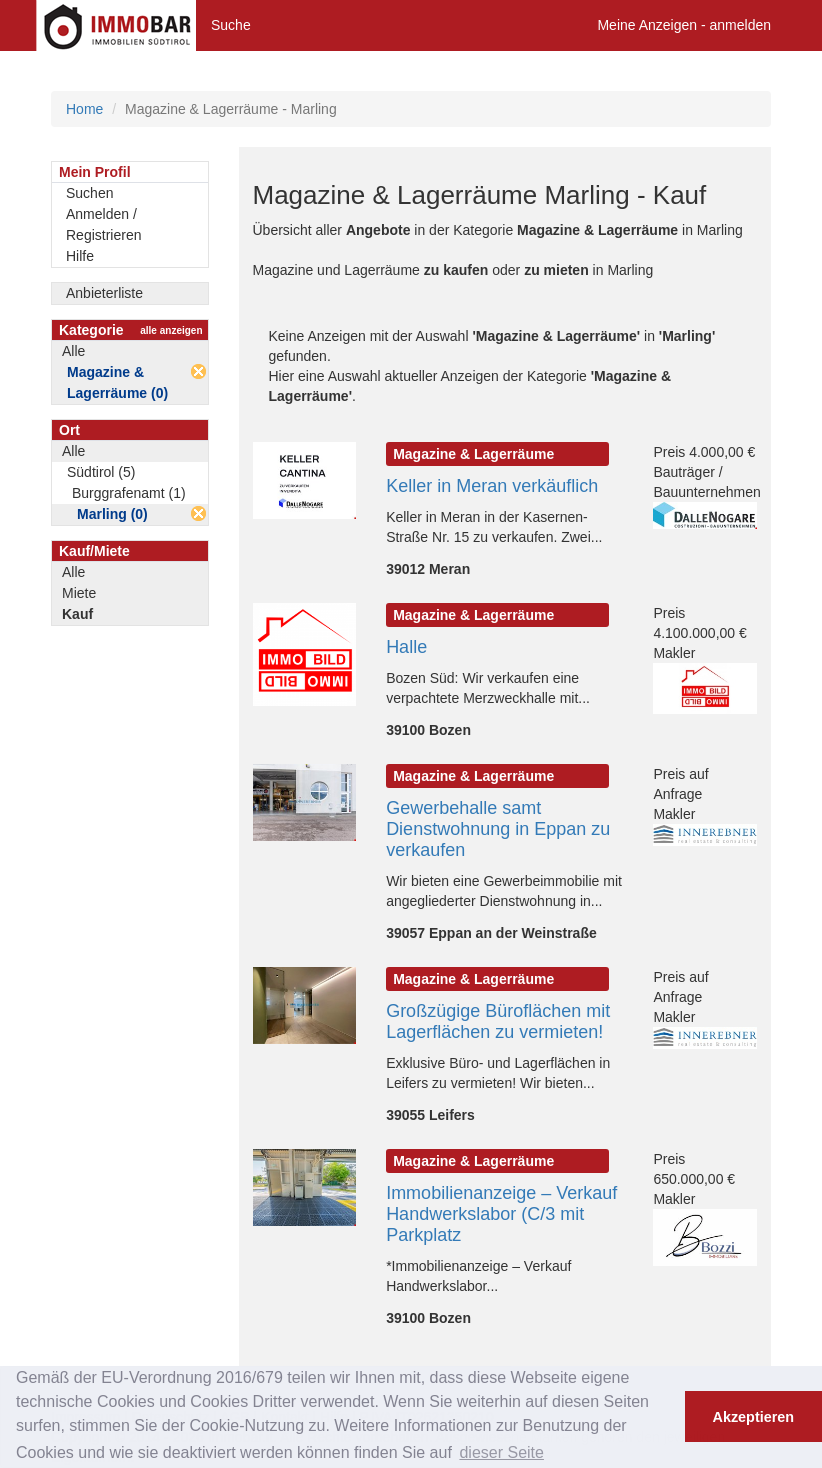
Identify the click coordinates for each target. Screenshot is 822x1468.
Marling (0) (112, 514)
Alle (73, 351)
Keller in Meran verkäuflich (492, 486)
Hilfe (80, 256)
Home (84, 109)
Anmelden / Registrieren (103, 224)
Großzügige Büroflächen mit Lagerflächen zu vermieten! (498, 1021)
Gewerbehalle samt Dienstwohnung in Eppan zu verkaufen (498, 829)
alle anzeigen (171, 330)
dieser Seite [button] (501, 1452)
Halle (406, 647)
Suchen (89, 193)
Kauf (77, 614)
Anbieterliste (104, 293)
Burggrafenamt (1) (129, 493)
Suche (231, 25)
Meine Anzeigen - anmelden (684, 25)
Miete (79, 593)
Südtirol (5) (101, 472)
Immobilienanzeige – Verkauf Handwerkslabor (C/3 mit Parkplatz (501, 1214)
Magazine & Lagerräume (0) (117, 382)
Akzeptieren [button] (754, 1417)
